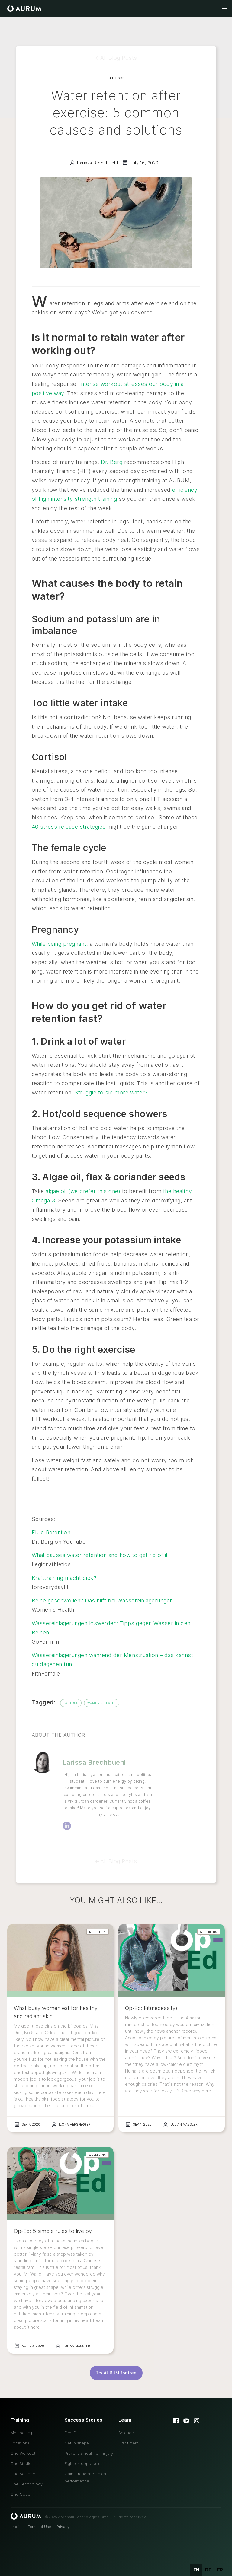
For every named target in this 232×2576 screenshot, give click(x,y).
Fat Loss (116, 78)
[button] (224, 8)
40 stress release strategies (70, 827)
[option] (208, 2570)
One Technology (27, 2484)
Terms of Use (39, 2526)
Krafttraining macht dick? (64, 1578)
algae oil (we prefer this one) (83, 1191)
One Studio (21, 2463)
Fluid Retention (51, 1532)
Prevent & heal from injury (89, 2453)
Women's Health (101, 1702)
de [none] (208, 2569)
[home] (24, 8)
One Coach (22, 2494)
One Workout (23, 2453)
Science (126, 2432)
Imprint (17, 2526)
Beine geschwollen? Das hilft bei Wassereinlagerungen (102, 1600)
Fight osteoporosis (82, 2463)
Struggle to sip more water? (111, 1092)
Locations (20, 2443)
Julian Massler (184, 2125)
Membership (22, 2432)
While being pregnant (59, 944)
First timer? (128, 2443)
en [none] (196, 2569)
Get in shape (77, 2443)
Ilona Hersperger (74, 2125)
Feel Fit (71, 2432)
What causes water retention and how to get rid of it (100, 1555)
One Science (23, 2473)
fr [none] (220, 2569)
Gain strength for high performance (85, 2477)
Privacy (62, 2526)
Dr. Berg (111, 462)
